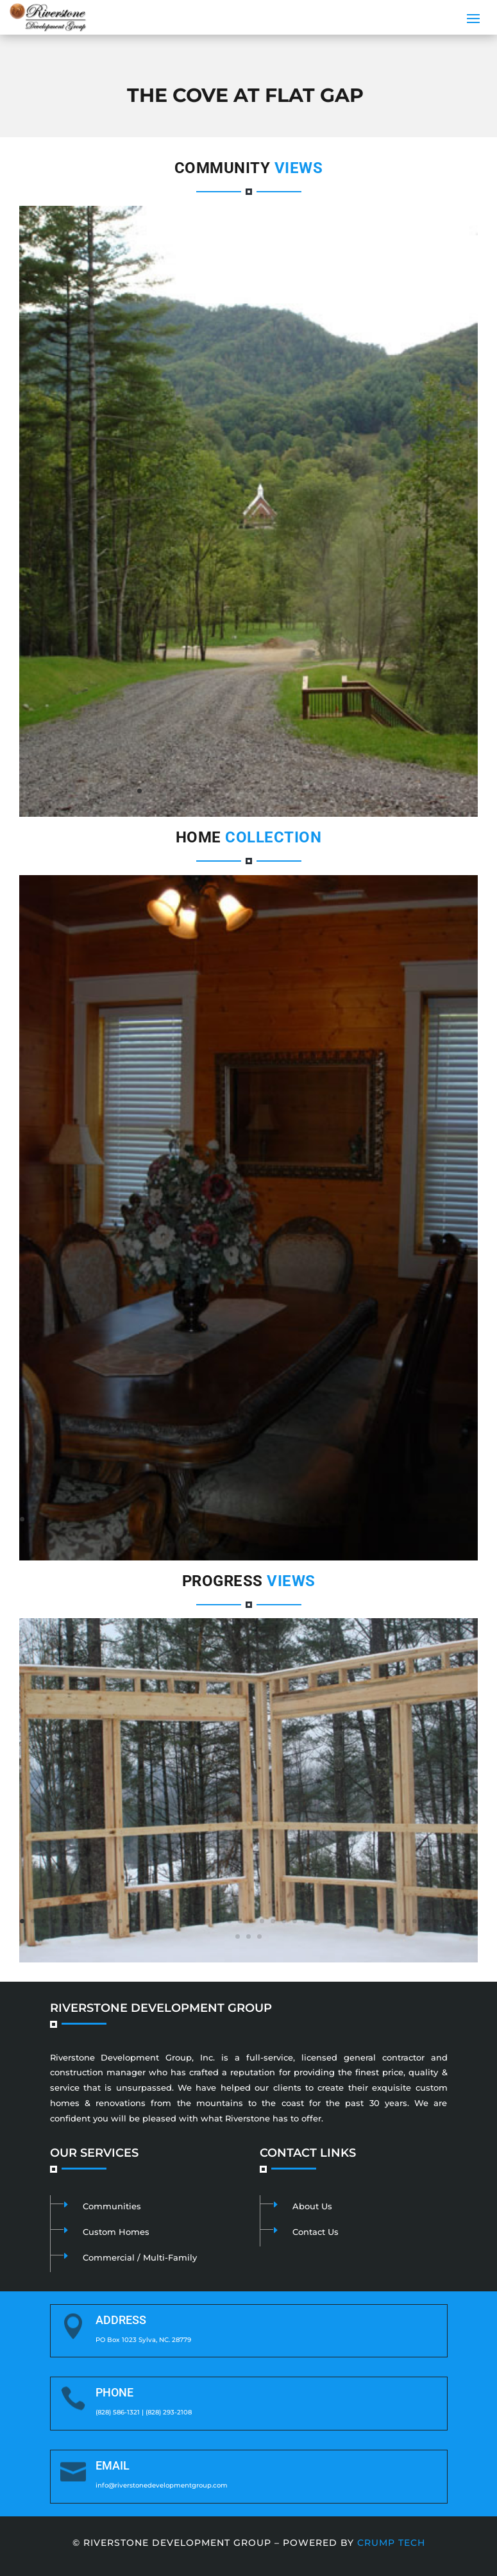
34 (382, 1519)
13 (270, 791)
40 (447, 1519)
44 (237, 1534)
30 (338, 1519)
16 (303, 791)
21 (357, 791)
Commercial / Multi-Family (140, 2257)
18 (325, 791)
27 (305, 1519)
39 (436, 1519)
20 (346, 791)
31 (349, 1519)
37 (414, 1519)
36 (403, 1519)
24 (273, 1519)
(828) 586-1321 (118, 2412)
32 (360, 1519)
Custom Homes (116, 2232)
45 (248, 1534)
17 (314, 791)
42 (469, 1519)
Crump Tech (391, 2542)
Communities (112, 2206)
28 (316, 1519)
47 (270, 1534)
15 (292, 791)
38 (425, 1519)
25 (284, 1519)
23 (262, 1519)
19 (335, 791)
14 (281, 791)
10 (237, 791)
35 (393, 1519)
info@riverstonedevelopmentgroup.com (162, 2485)
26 (294, 1519)
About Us (312, 2206)
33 (371, 1519)
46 (259, 1534)
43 (226, 1534)
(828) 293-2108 (169, 2412)
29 (327, 1519)
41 (458, 1519)
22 (251, 1519)
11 (248, 791)
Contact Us (315, 2232)
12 (259, 791)
